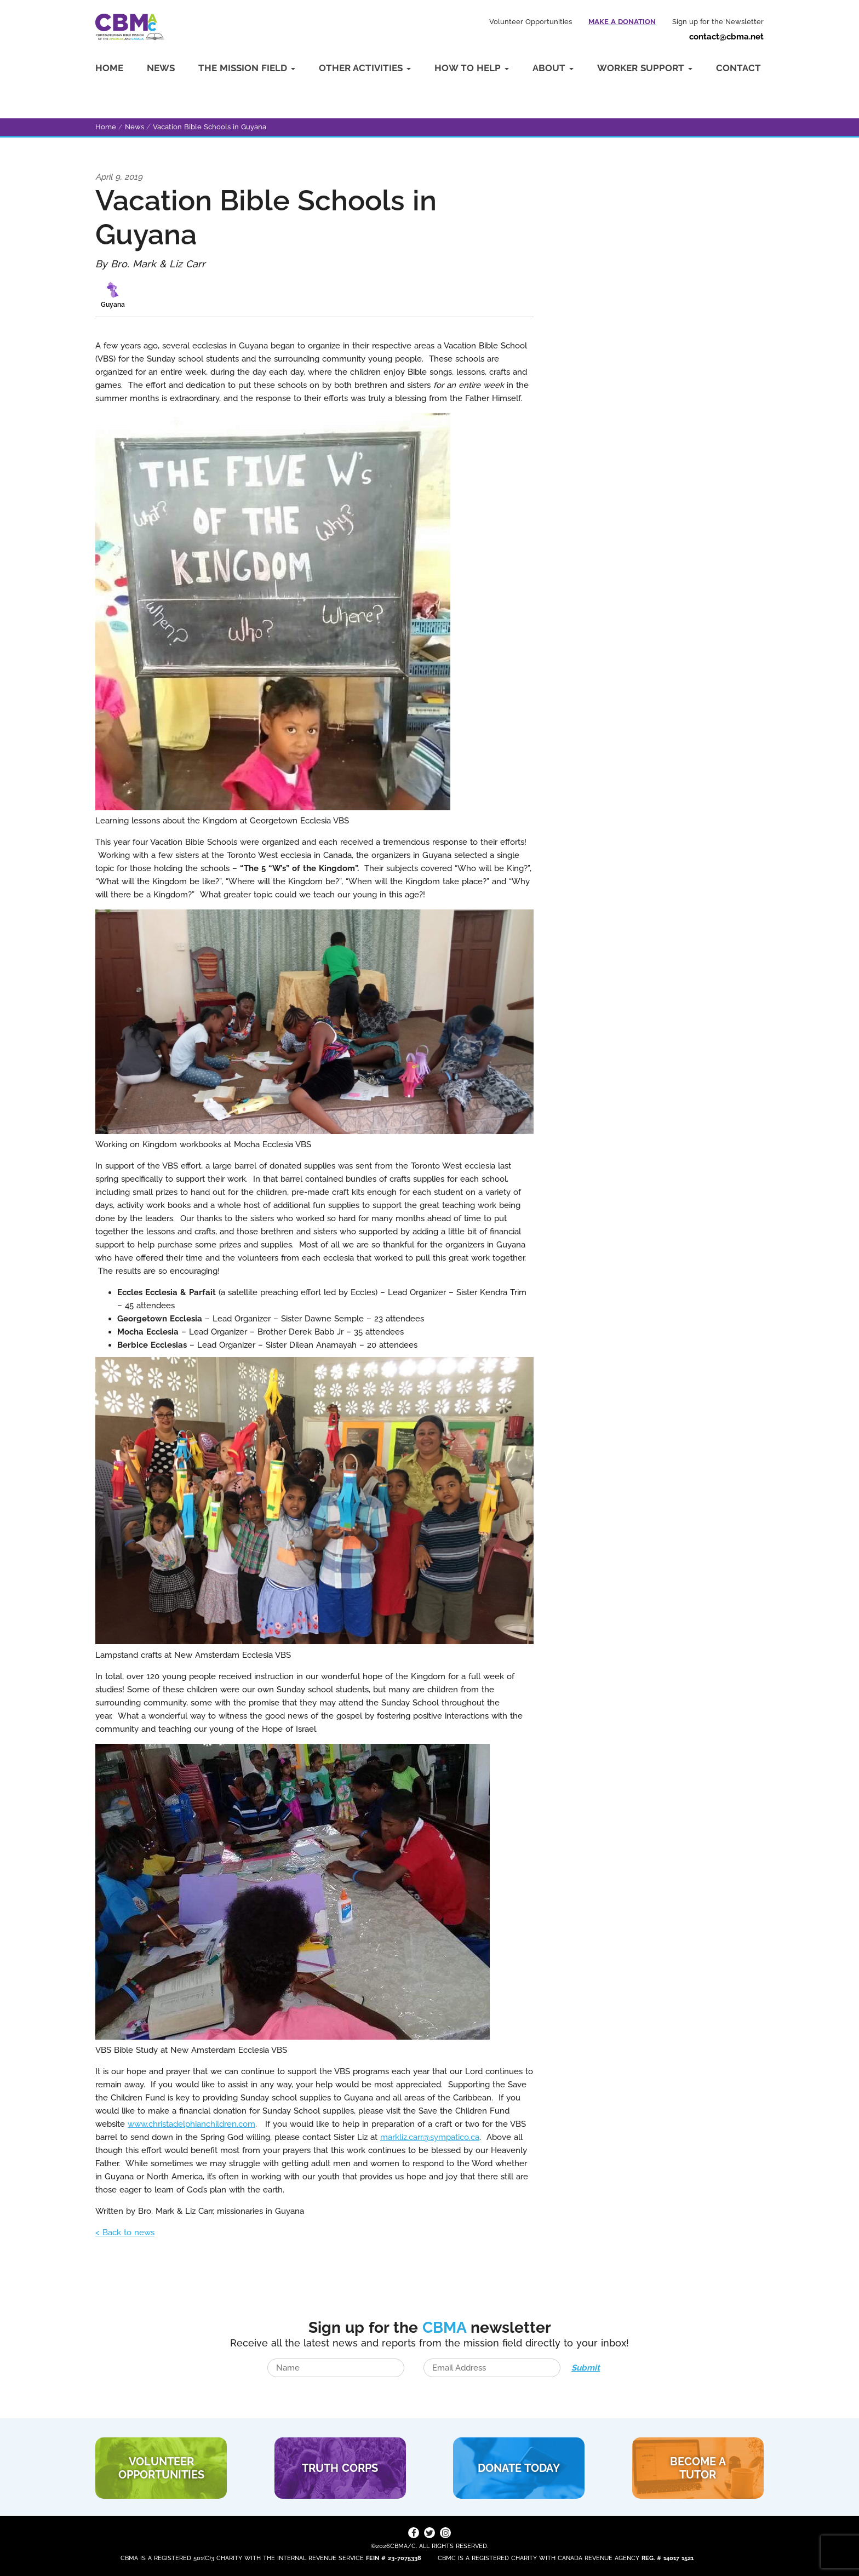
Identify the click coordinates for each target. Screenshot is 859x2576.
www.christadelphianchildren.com (191, 2124)
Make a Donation (622, 22)
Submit (585, 2368)
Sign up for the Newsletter (718, 22)
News (161, 67)
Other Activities (365, 67)
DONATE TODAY (519, 2468)
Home (109, 67)
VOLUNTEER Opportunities (161, 2468)
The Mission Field (246, 67)
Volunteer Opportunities (530, 22)
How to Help (471, 67)
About (553, 67)
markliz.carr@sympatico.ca (429, 2137)
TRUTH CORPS (340, 2468)
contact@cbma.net (726, 37)
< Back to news (124, 2232)
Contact (738, 67)
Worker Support (644, 67)
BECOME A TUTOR (698, 2468)
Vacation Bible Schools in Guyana (209, 127)
